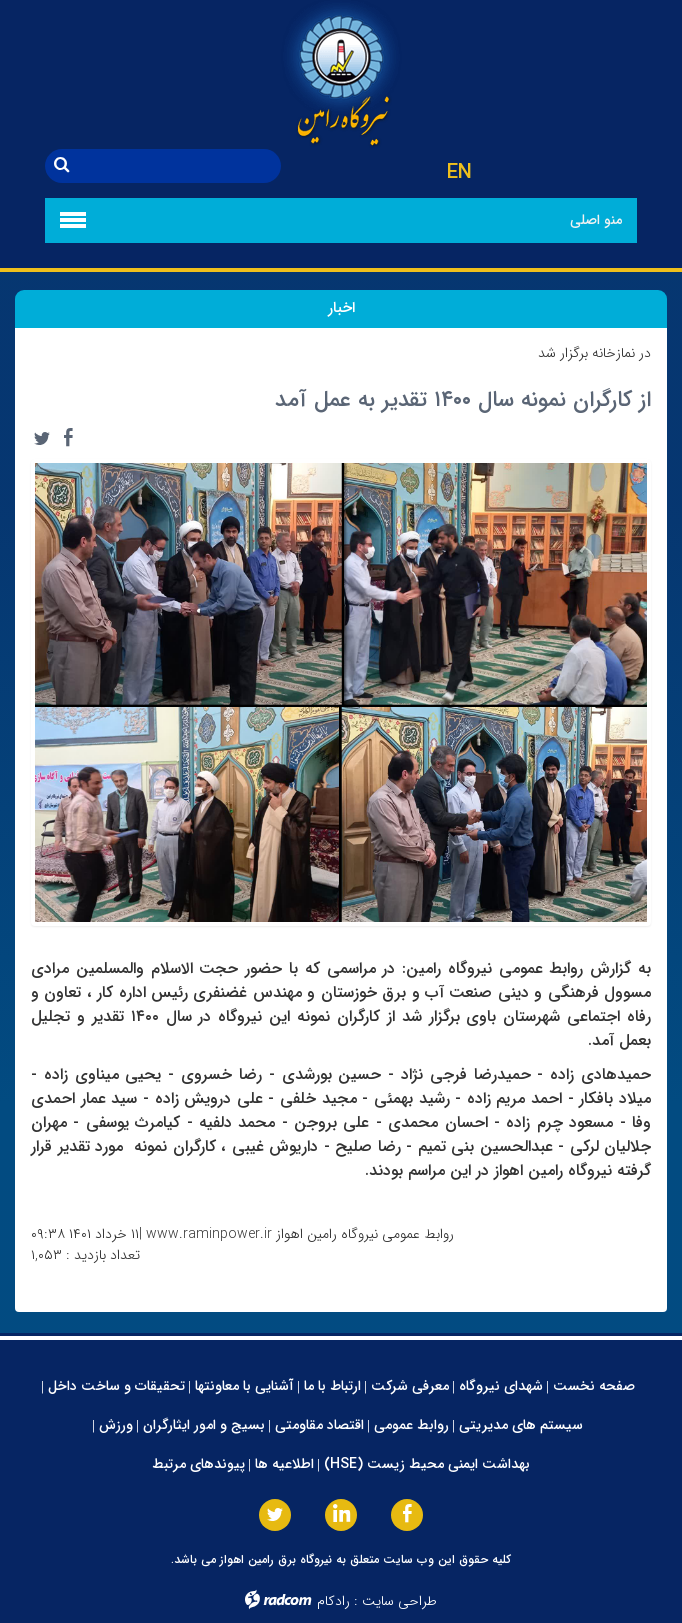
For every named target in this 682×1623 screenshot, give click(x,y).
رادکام (333, 1601)
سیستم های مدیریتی (521, 1425)
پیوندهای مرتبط (198, 1464)
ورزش (116, 1425)
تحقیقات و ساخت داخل (116, 1386)
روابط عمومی (411, 1425)
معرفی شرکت (410, 1386)
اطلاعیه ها (284, 1464)
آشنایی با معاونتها (244, 1386)
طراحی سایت (399, 1601)
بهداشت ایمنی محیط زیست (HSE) (427, 1464)
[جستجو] (180, 166)
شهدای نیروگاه (501, 1386)
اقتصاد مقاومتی (319, 1425)
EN (459, 173)
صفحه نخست (594, 1386)
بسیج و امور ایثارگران (204, 1425)
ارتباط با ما (332, 1386)
